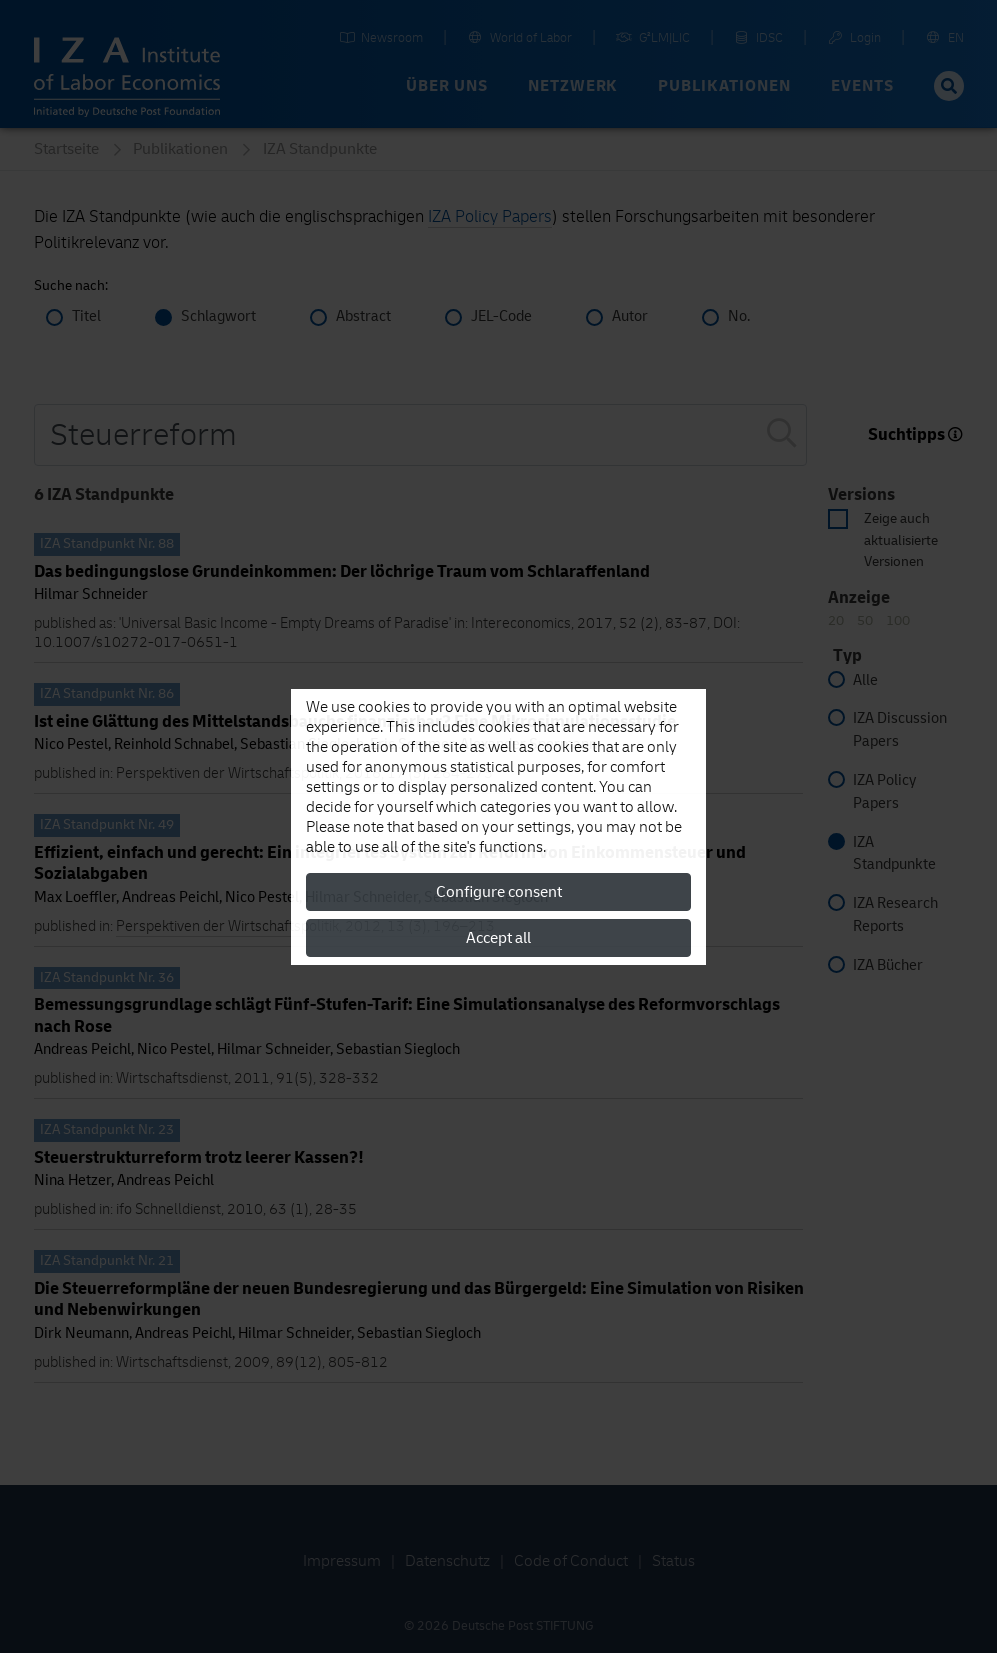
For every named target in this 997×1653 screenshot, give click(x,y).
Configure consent (499, 892)
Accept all (498, 938)
